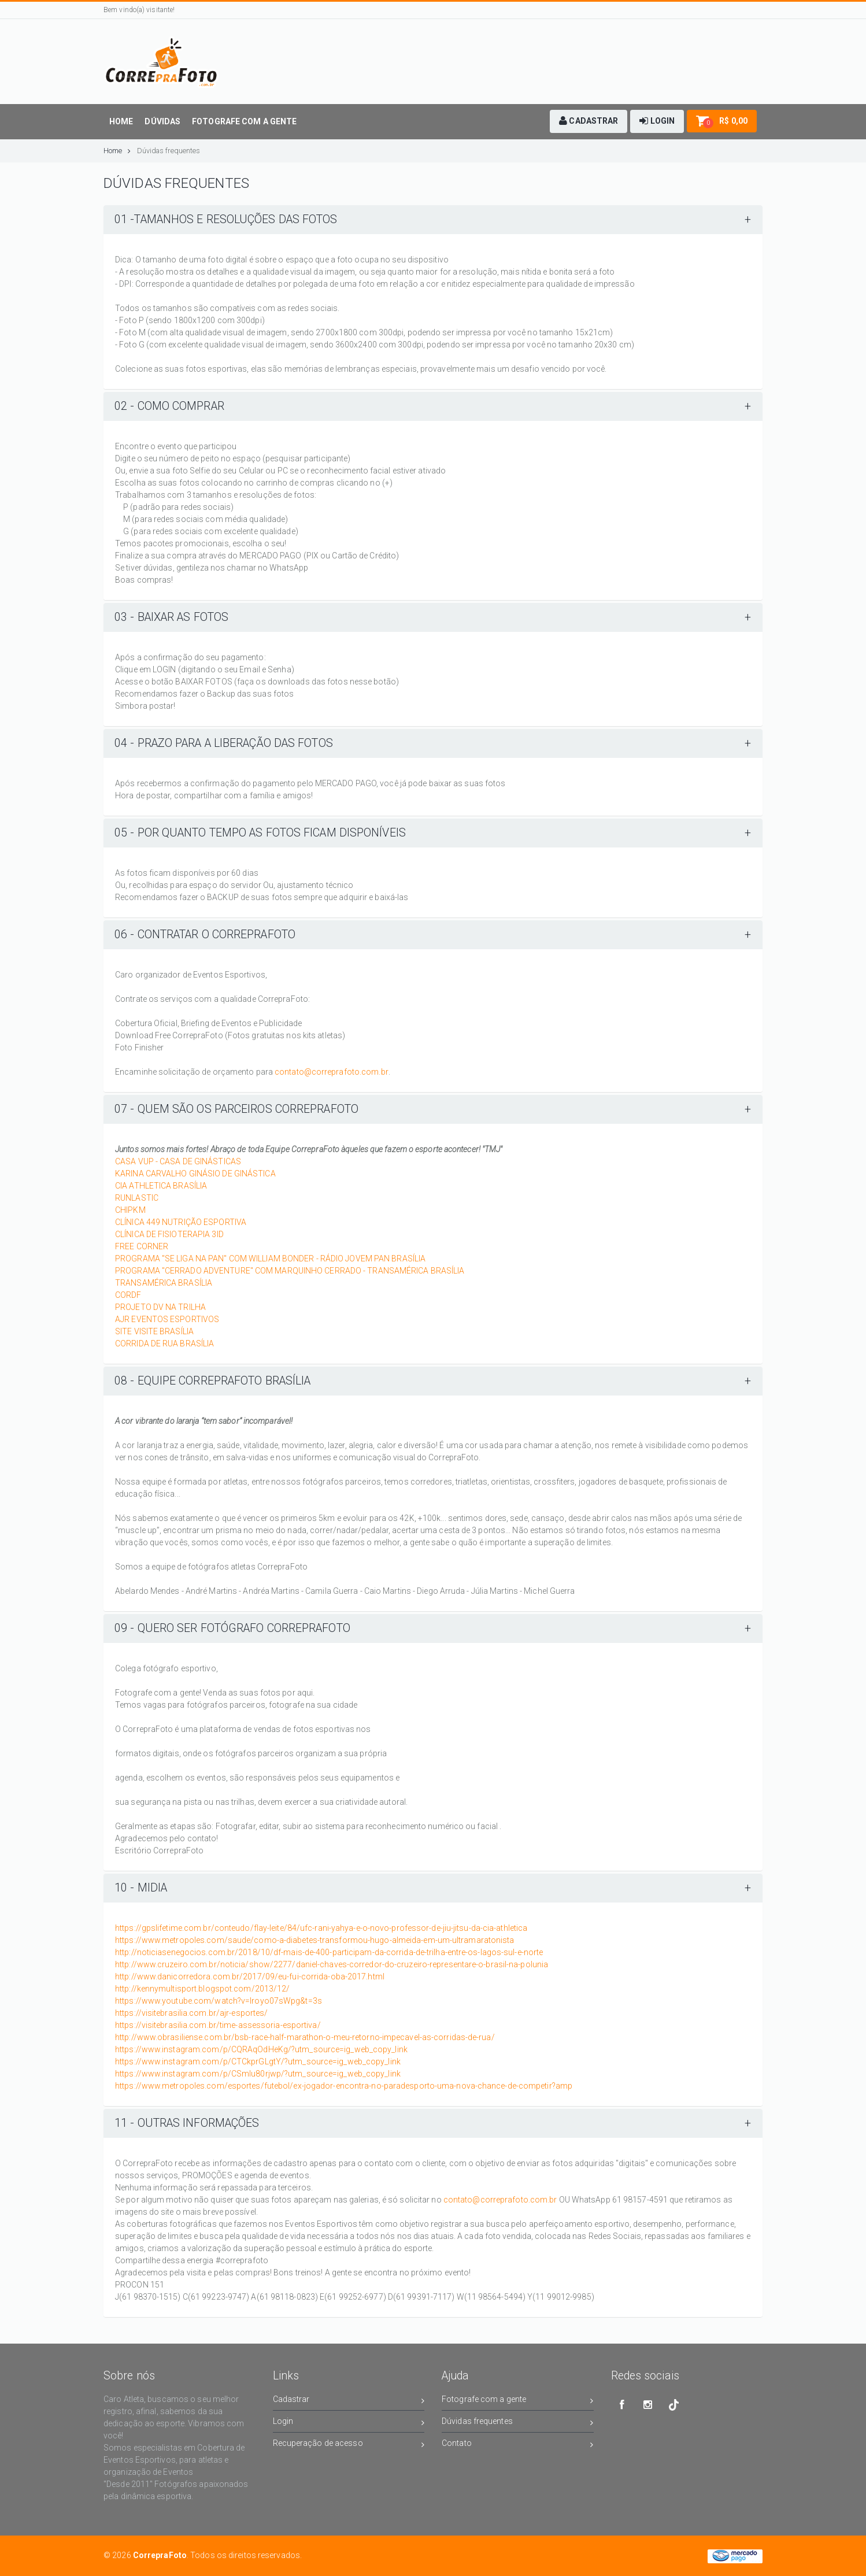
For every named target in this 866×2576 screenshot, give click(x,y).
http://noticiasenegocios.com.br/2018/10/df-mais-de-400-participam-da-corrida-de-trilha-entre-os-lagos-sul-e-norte (329, 1952)
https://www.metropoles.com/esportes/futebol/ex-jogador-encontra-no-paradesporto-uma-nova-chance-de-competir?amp (343, 2085)
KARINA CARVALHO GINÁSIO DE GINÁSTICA (195, 1173)
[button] (588, 121)
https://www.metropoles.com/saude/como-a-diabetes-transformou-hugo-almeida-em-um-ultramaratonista (315, 1940)
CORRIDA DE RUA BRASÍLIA (164, 1343)
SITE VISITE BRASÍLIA (154, 1331)
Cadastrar (349, 2401)
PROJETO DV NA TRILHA (160, 1307)
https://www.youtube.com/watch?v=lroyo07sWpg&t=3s (218, 2000)
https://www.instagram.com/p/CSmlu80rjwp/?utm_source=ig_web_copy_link (258, 2073)
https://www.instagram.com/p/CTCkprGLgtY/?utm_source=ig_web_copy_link (258, 2061)
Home (117, 150)
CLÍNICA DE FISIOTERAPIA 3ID (169, 1234)
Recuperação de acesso (349, 2445)
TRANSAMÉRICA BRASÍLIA (163, 1282)
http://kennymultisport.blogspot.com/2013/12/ (202, 1988)
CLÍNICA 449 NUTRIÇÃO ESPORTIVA (180, 1222)
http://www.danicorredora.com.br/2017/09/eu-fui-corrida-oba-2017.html (249, 1976)
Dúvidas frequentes (169, 150)
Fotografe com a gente (518, 2401)
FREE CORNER (141, 1246)
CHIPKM (130, 1210)
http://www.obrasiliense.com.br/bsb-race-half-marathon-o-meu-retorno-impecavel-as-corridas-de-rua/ (305, 2037)
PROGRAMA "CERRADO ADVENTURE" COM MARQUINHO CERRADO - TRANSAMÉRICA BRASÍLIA (289, 1270)
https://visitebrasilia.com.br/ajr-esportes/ (191, 2013)
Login (349, 2423)
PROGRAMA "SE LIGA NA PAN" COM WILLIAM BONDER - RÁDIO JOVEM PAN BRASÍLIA (270, 1258)
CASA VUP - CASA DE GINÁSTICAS (178, 1161)
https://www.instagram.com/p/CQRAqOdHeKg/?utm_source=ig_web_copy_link (261, 2049)
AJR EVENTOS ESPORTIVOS (167, 1319)
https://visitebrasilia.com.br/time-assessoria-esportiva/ (218, 2025)
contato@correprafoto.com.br (331, 1071)
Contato (518, 2445)
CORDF (128, 1295)
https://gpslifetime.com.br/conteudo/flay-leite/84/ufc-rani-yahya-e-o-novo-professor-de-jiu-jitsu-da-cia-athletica (321, 1928)
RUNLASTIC (136, 1197)
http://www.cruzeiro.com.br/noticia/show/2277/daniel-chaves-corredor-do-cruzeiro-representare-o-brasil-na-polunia (331, 1964)
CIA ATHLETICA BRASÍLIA (161, 1185)
